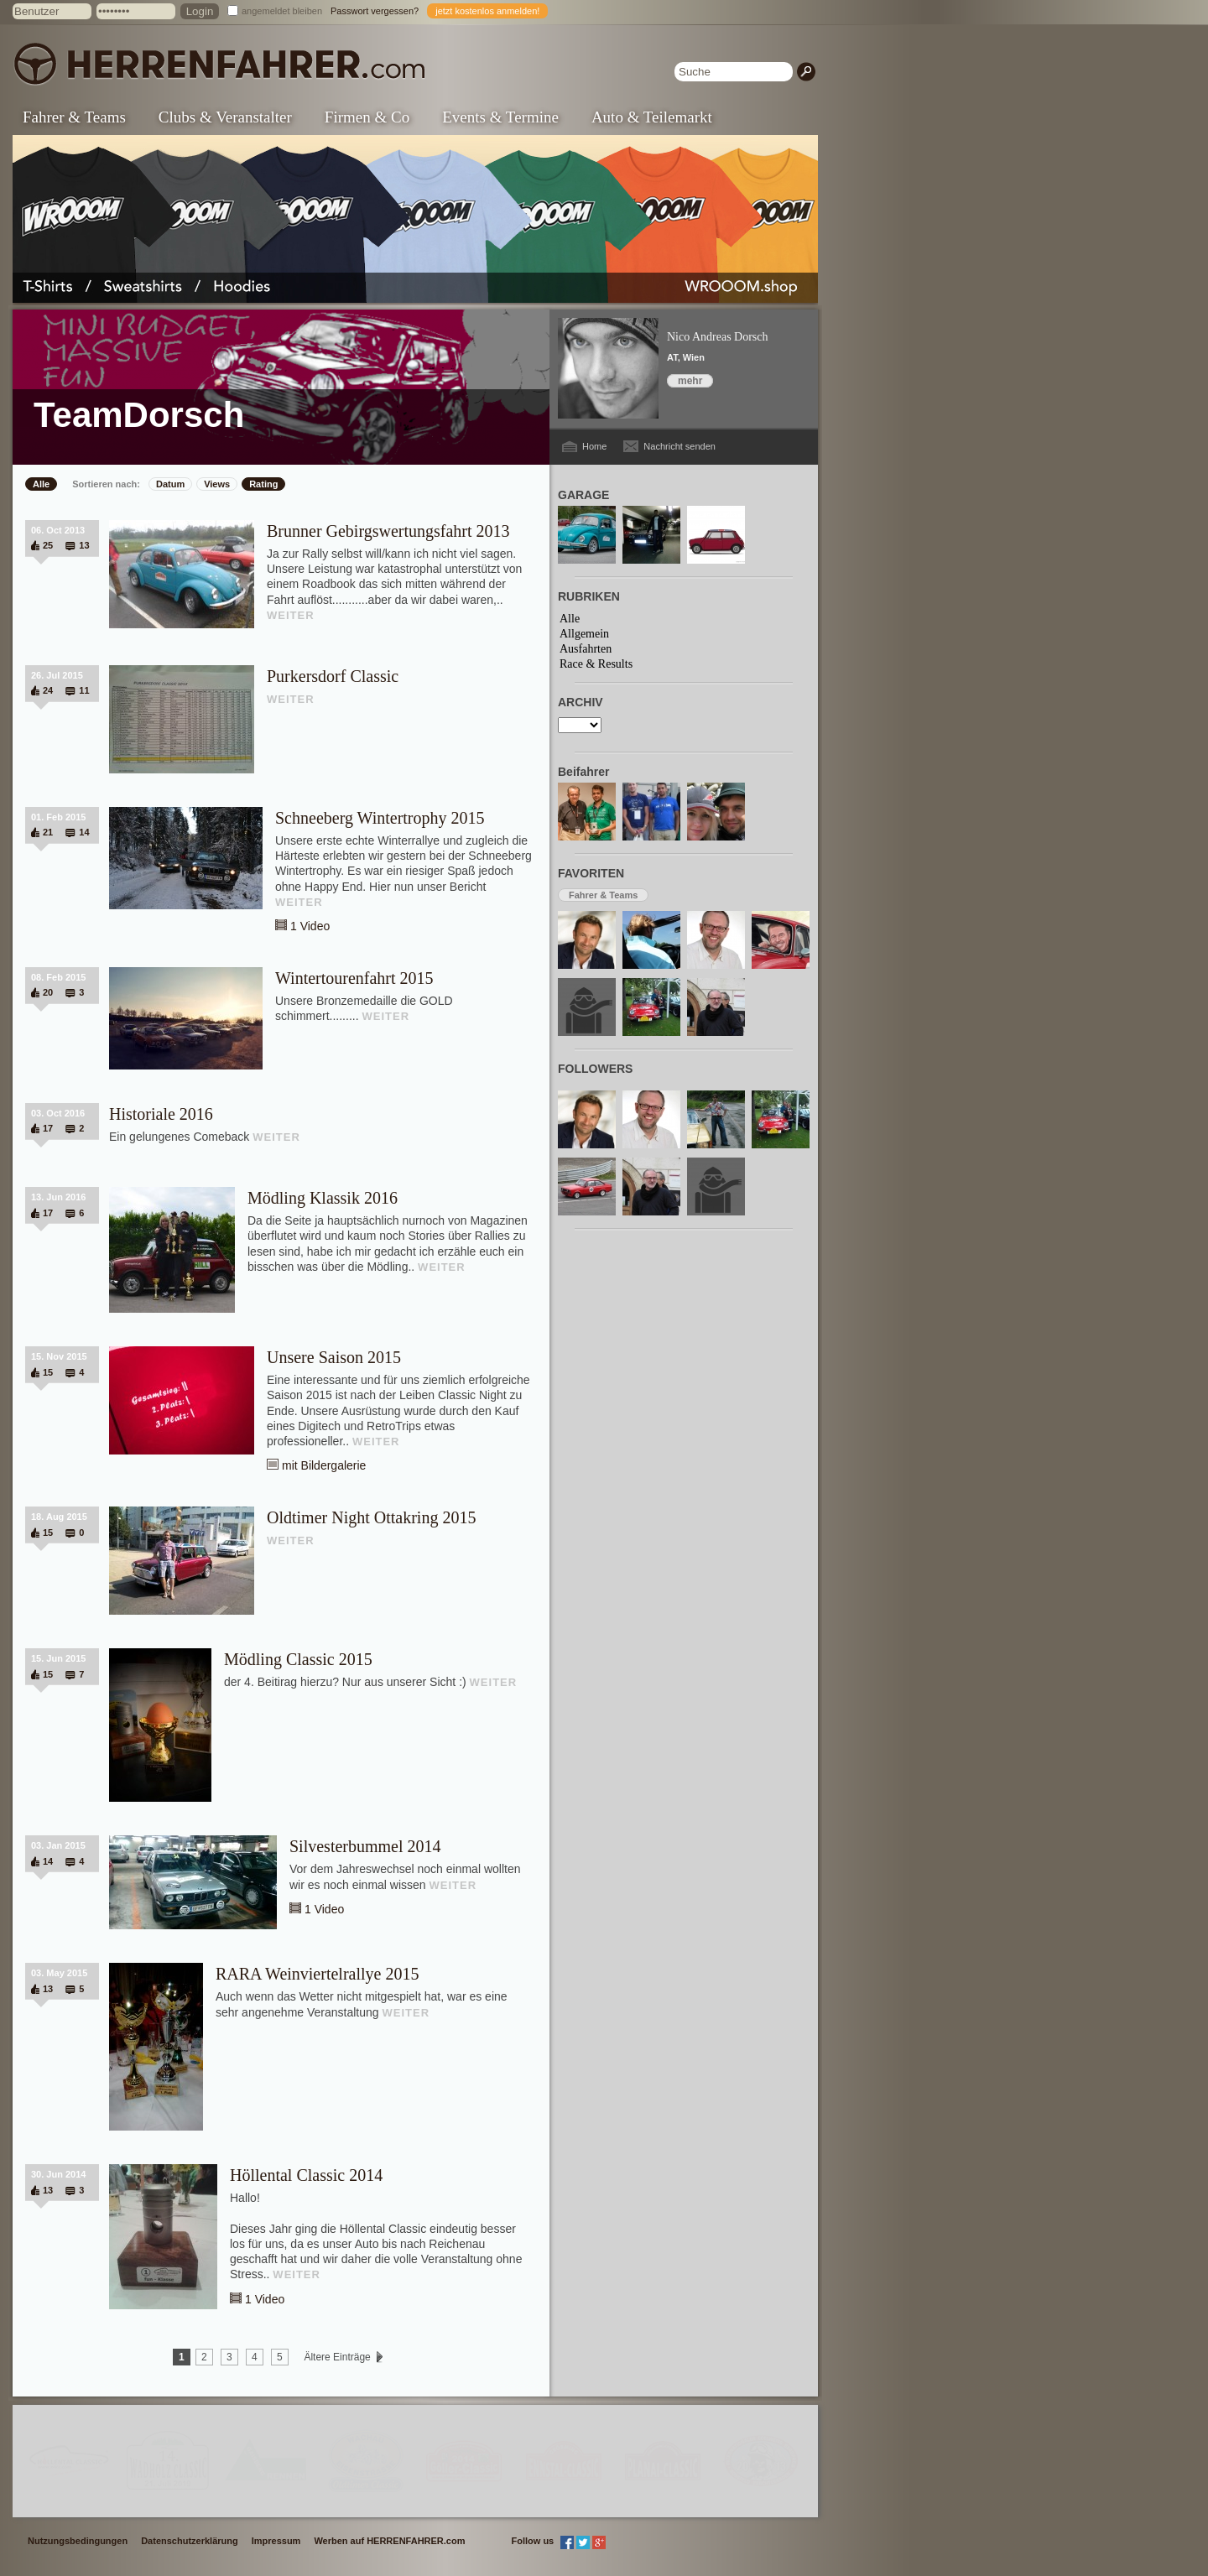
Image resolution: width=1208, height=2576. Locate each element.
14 (84, 832)
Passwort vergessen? (375, 11)
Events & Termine (500, 117)
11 (84, 690)
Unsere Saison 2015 (334, 1357)
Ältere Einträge (337, 2357)
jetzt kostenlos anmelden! (487, 11)
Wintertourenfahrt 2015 (354, 978)
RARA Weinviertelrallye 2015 (317, 1974)
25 (48, 545)
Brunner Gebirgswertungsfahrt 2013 (388, 531)
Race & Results (596, 664)
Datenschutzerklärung (189, 2541)
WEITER (291, 615)
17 (48, 1128)
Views (217, 484)
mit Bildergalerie (324, 1465)
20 (48, 992)
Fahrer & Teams (74, 117)
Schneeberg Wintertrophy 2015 (380, 818)
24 (48, 690)
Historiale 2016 (161, 1114)
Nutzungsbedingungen (78, 2541)
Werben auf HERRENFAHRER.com (389, 2541)
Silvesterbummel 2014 (365, 1846)
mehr (690, 381)
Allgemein (584, 633)
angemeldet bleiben (282, 11)
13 (84, 545)
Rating (263, 484)
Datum (170, 484)
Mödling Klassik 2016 (322, 1198)
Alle (41, 484)
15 (48, 1372)
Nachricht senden (679, 446)
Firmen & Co (367, 117)
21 (48, 832)
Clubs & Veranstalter (225, 117)
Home (594, 446)
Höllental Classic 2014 (306, 2175)
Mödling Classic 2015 (298, 1659)
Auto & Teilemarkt (651, 117)
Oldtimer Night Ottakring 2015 (371, 1517)
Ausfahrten (586, 649)
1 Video (310, 926)
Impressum (276, 2541)
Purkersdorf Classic (332, 676)
